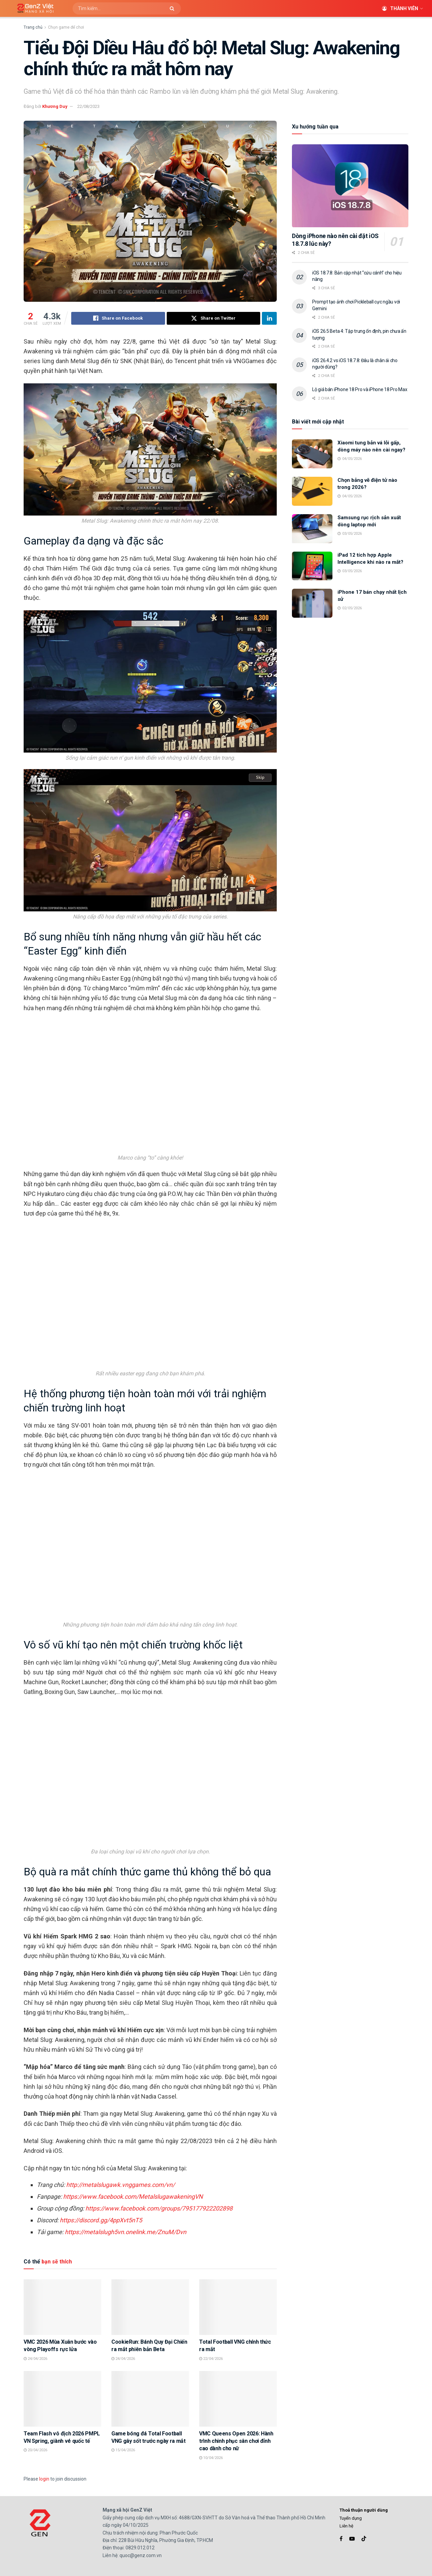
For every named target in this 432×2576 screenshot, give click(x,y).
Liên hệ (346, 2525)
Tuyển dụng (351, 2518)
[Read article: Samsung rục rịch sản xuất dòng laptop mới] (312, 528)
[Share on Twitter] (214, 318)
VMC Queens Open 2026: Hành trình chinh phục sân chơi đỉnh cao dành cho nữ (236, 2441)
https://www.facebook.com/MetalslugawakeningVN (133, 2196)
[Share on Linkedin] (269, 318)
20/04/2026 (35, 2450)
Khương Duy (55, 106)
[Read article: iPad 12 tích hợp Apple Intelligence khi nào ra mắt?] (312, 566)
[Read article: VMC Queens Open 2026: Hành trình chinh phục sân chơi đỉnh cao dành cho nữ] (238, 2398)
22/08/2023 (88, 106)
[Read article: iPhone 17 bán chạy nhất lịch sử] (312, 603)
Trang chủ (33, 27)
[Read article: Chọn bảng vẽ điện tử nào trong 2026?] (312, 491)
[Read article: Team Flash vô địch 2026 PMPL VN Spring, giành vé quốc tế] (62, 2398)
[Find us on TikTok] (363, 2539)
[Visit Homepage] (33, 8)
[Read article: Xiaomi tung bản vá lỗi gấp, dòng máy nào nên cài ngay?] (312, 453)
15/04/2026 (123, 2450)
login (44, 2479)
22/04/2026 (211, 2359)
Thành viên (400, 8)
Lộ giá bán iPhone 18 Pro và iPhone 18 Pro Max (359, 389)
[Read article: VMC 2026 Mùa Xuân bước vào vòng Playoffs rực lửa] (62, 2307)
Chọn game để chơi (66, 27)
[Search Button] (173, 8)
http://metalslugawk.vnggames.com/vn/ (120, 2184)
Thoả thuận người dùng (364, 2510)
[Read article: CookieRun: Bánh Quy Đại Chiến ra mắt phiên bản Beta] (150, 2307)
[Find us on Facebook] (341, 2539)
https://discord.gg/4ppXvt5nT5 (101, 2220)
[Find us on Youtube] (352, 2539)
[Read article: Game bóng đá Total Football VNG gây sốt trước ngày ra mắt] (150, 2398)
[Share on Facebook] (118, 318)
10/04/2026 (211, 2458)
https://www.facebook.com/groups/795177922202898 (159, 2208)
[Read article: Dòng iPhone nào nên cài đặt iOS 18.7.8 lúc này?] (350, 186)
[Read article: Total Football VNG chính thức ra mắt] (238, 2307)
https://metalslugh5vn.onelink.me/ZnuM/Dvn (125, 2231)
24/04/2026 (35, 2359)
